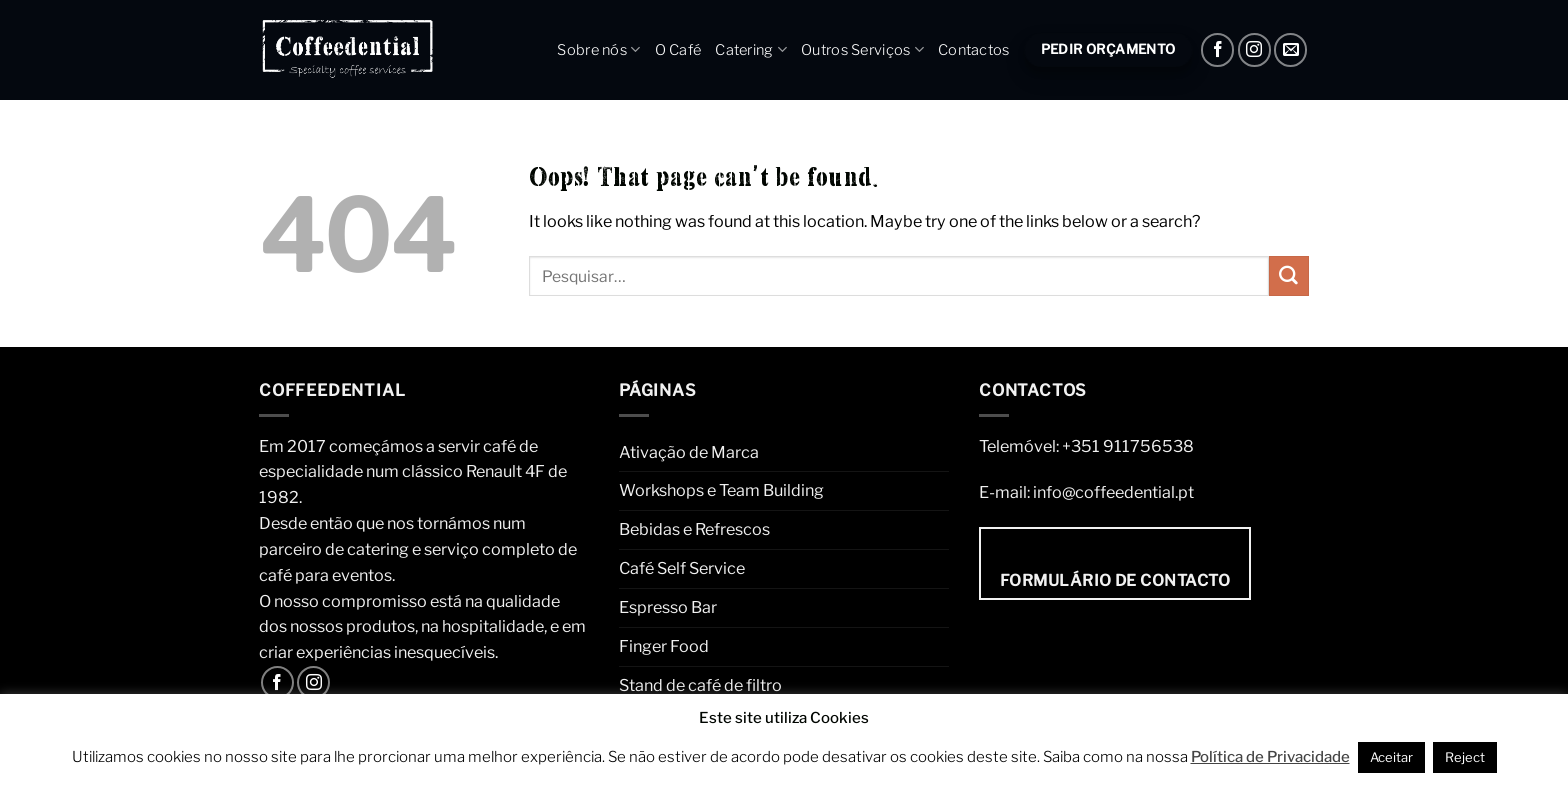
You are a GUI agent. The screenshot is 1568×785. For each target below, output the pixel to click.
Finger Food (664, 646)
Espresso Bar (668, 607)
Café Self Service (682, 568)
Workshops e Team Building (721, 490)
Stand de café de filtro (700, 685)
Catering (751, 49)
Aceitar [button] (1391, 757)
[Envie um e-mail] (1290, 49)
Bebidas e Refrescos (694, 529)
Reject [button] (1465, 757)
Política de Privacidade (1270, 757)
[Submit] (1289, 276)
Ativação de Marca (689, 452)
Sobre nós (598, 49)
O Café (678, 50)
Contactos (974, 50)
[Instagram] (1254, 49)
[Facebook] (1217, 49)
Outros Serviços (862, 49)
